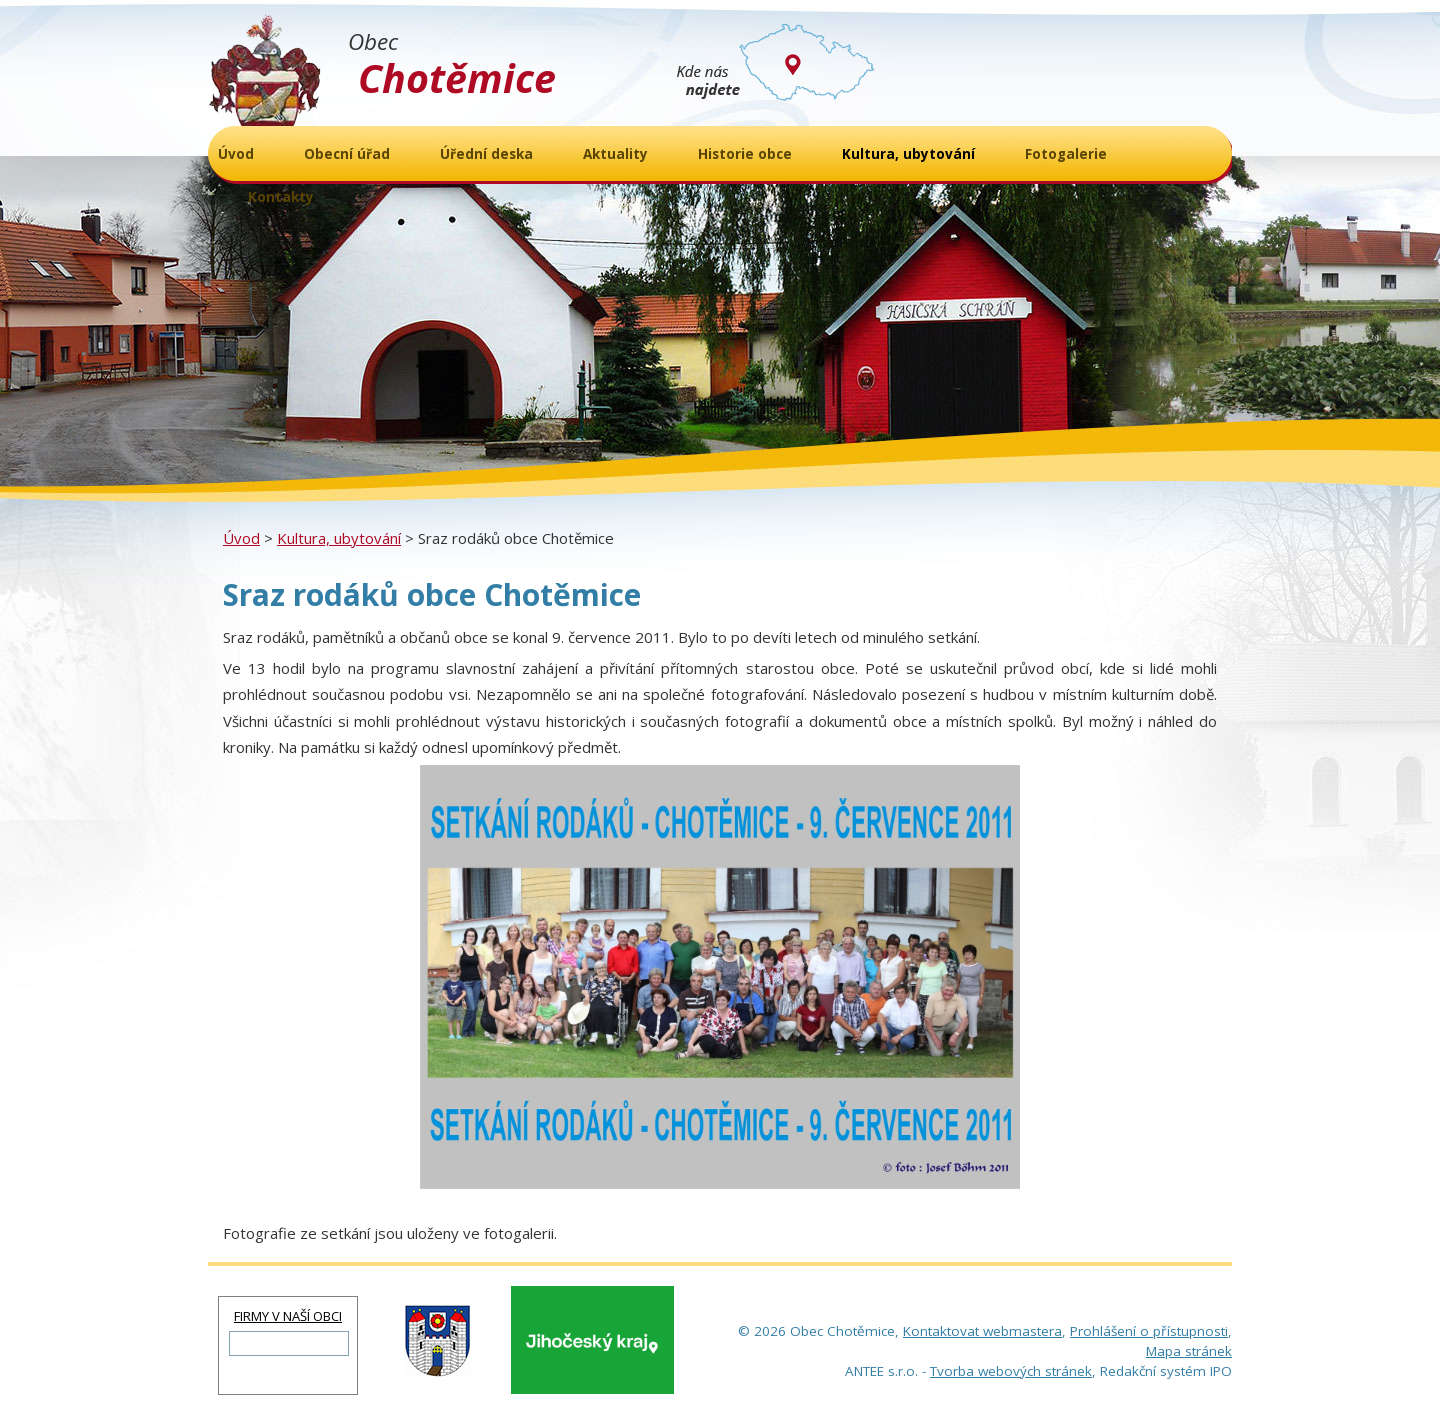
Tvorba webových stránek (1011, 1371)
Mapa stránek (1189, 1351)
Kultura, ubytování (339, 538)
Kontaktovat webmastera (982, 1331)
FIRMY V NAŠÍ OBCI (288, 1316)
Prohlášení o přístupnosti (1149, 1331)
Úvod (241, 538)
